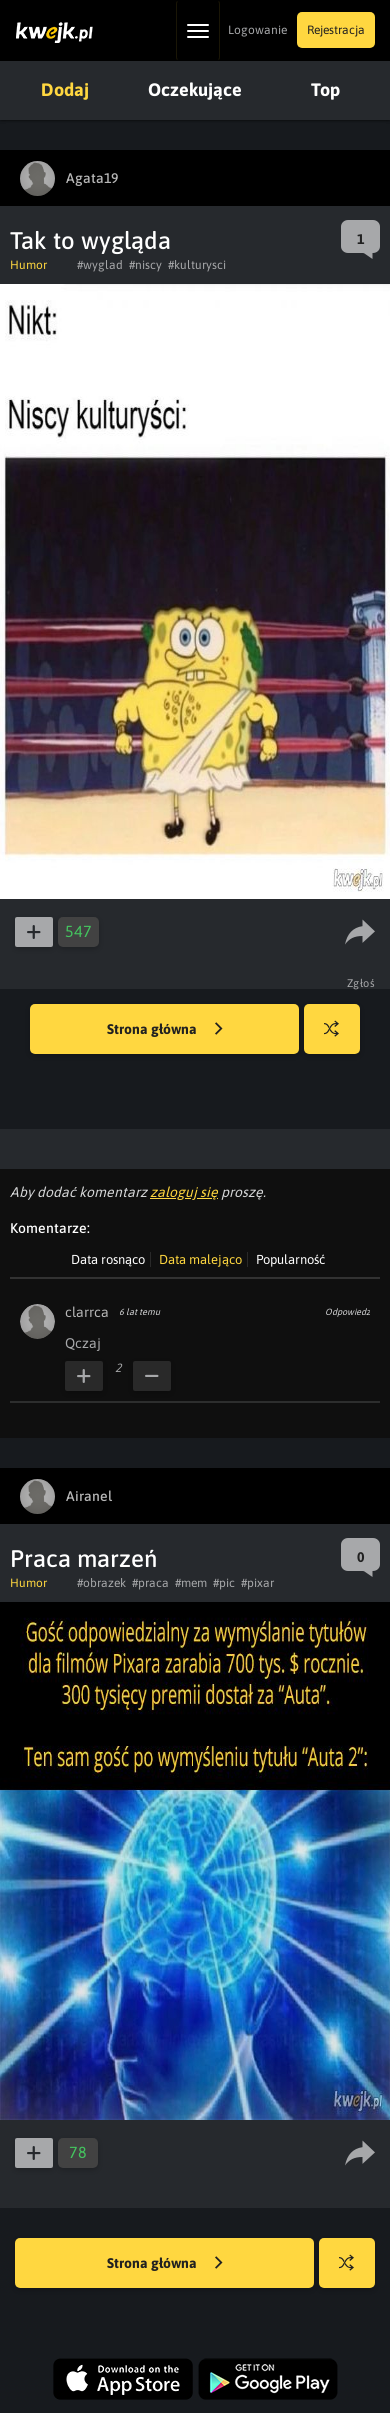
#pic (224, 1583)
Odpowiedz (347, 1312)
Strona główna (165, 1030)
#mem (191, 1583)
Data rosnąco (108, 1259)
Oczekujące (195, 89)
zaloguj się (184, 1192)
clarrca (87, 1312)
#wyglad (100, 265)
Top (325, 89)
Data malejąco (200, 1259)
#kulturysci (197, 265)
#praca (150, 1583)
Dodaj (65, 89)
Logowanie (257, 30)
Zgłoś (361, 983)
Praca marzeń (83, 1558)
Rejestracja (336, 30)
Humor (28, 265)
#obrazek (101, 1583)
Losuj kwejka (339, 1038)
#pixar (257, 1583)
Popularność (290, 1259)
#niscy (145, 265)
